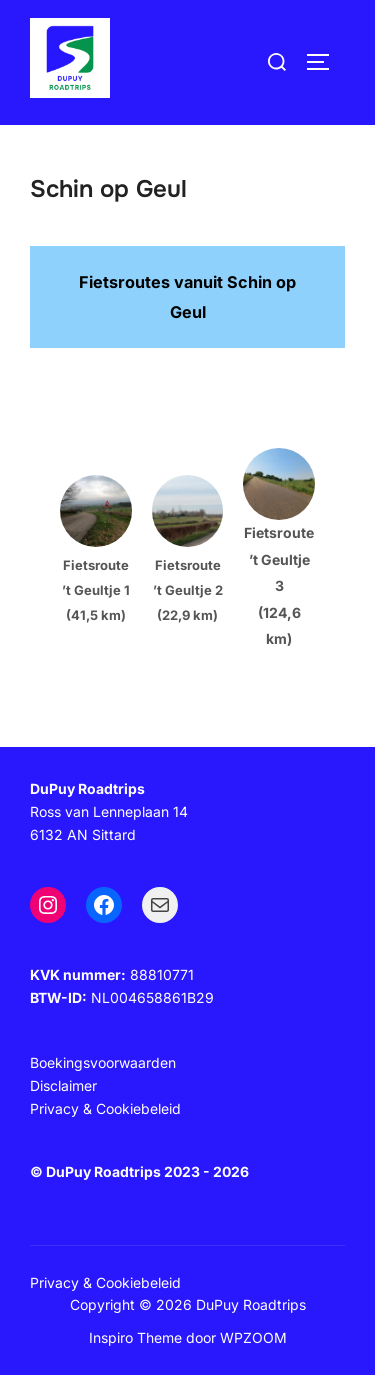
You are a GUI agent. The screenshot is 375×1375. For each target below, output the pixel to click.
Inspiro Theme (135, 1337)
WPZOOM (253, 1337)
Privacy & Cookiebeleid (105, 1282)
